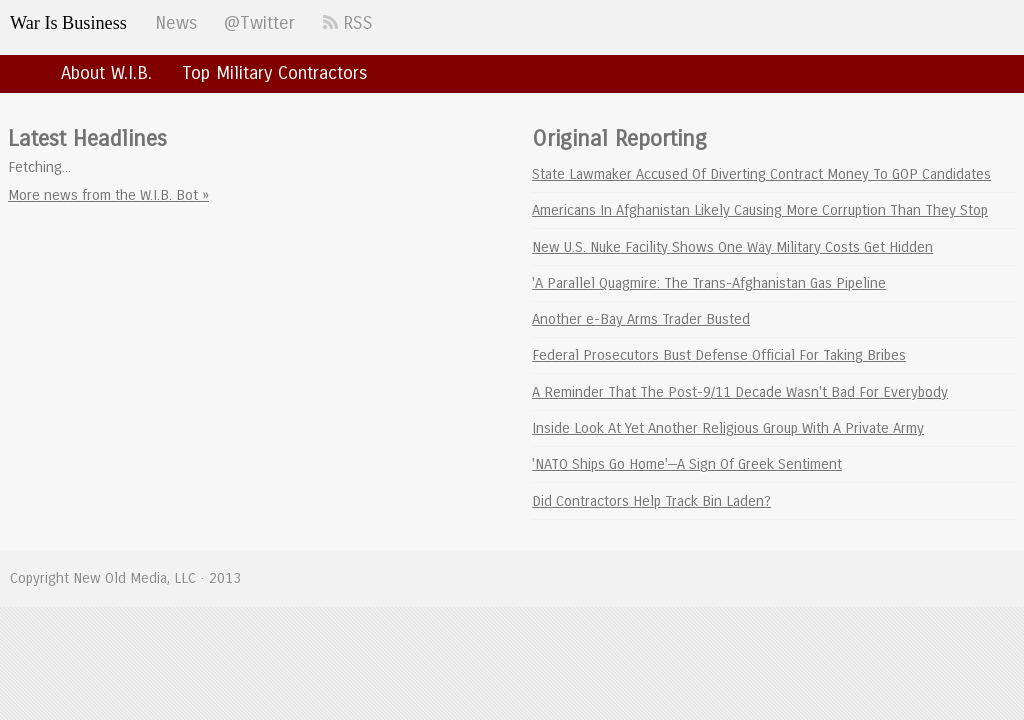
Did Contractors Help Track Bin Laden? (651, 501)
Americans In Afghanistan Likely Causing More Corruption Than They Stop (760, 210)
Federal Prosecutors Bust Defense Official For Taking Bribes (719, 355)
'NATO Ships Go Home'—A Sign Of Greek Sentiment (687, 464)
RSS (348, 23)
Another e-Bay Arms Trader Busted (641, 319)
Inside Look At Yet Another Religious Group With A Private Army (728, 428)
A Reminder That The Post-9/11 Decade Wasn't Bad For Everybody (740, 392)
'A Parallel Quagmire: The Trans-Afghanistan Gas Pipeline (709, 283)
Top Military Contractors (274, 73)
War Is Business (68, 23)
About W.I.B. (106, 73)
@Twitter (259, 23)
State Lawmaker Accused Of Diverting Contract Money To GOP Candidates (761, 174)
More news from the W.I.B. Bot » (108, 195)
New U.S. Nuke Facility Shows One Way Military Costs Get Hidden (732, 247)
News (176, 23)
